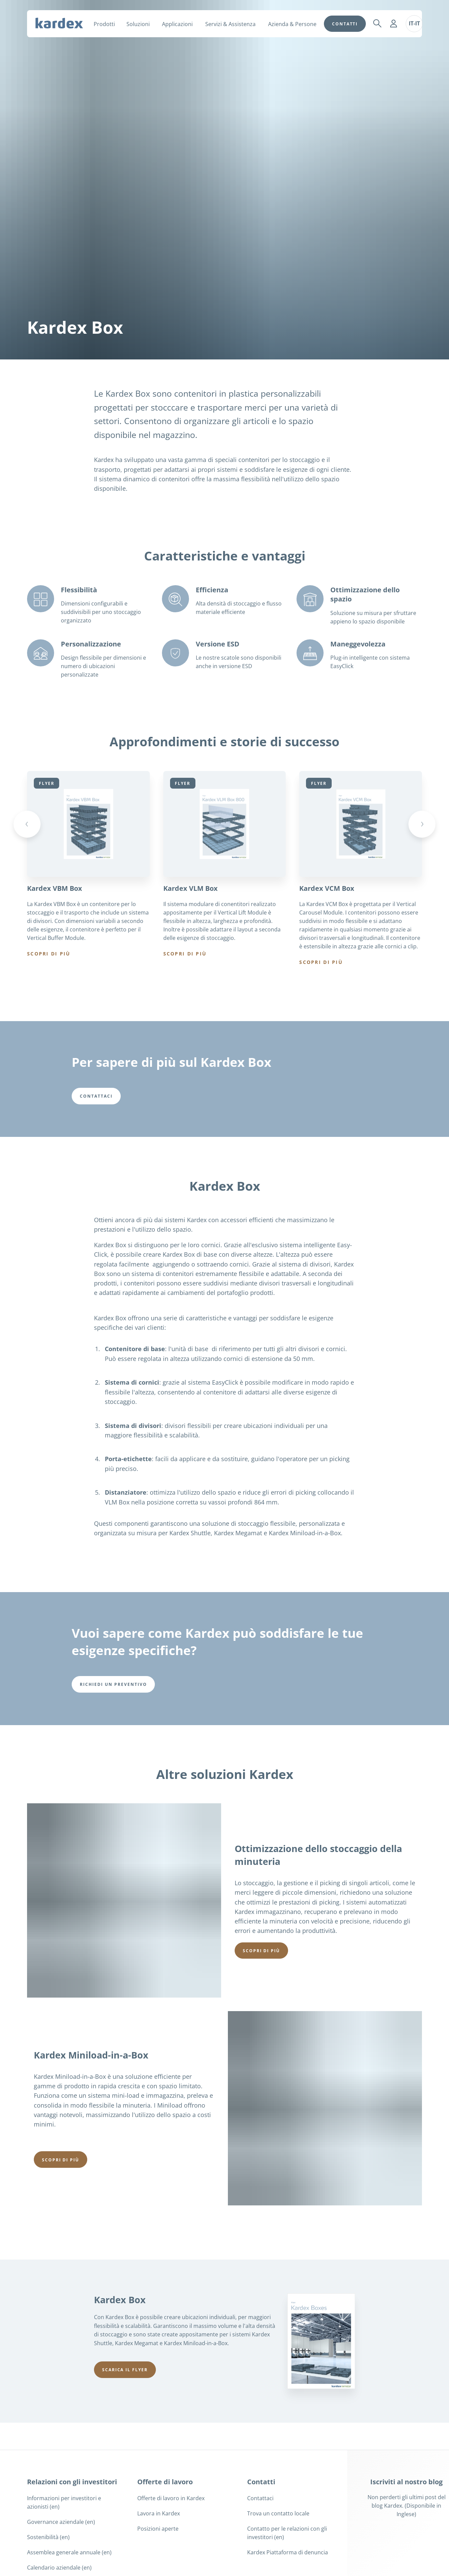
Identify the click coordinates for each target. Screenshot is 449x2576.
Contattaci (260, 2498)
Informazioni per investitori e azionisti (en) (64, 2502)
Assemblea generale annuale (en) (69, 2552)
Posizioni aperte (158, 2528)
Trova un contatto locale (278, 2513)
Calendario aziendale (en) (59, 2567)
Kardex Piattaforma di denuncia (287, 2552)
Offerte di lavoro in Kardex (171, 2498)
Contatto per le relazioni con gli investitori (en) (287, 2533)
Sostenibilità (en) (48, 2537)
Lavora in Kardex (158, 2513)
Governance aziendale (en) (61, 2522)
